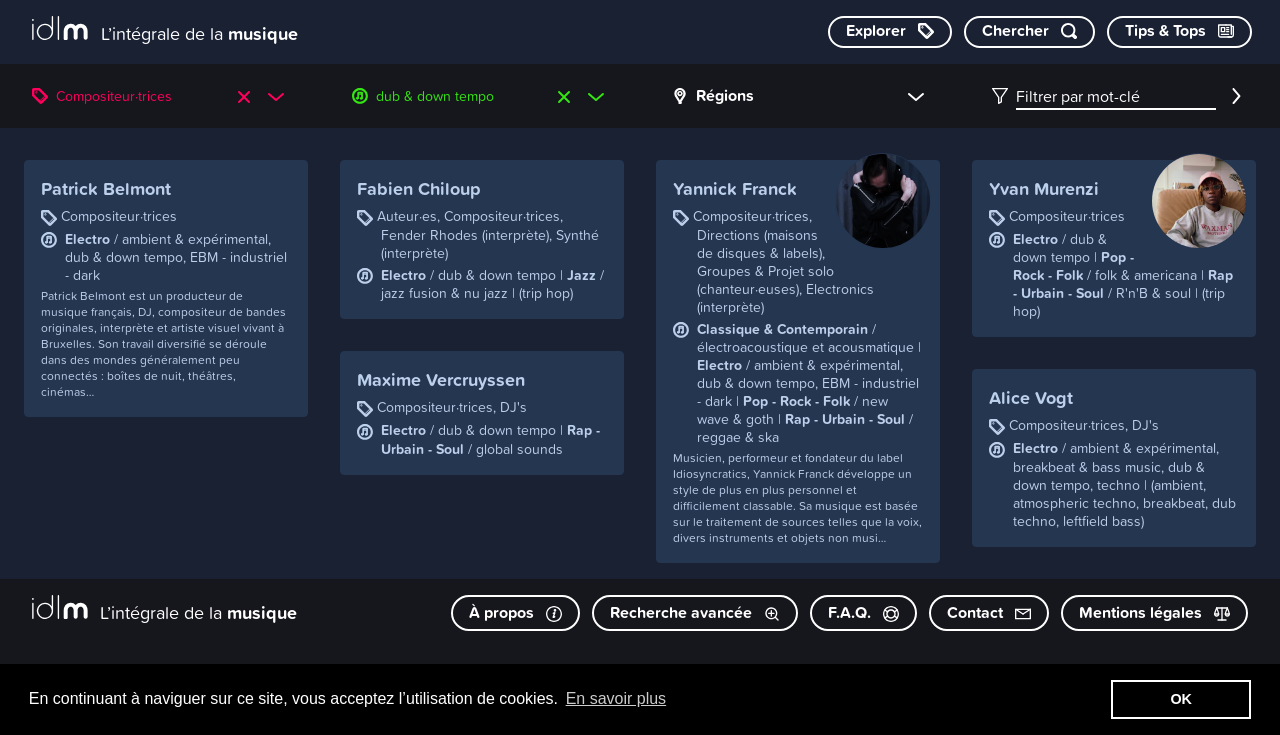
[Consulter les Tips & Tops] (1179, 32)
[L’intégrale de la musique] (165, 30)
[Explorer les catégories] (890, 32)
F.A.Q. (863, 612)
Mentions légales (1154, 612)
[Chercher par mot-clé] (1029, 32)
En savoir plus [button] (616, 698)
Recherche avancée (695, 612)
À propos (515, 612)
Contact (989, 612)
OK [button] (1181, 699)
